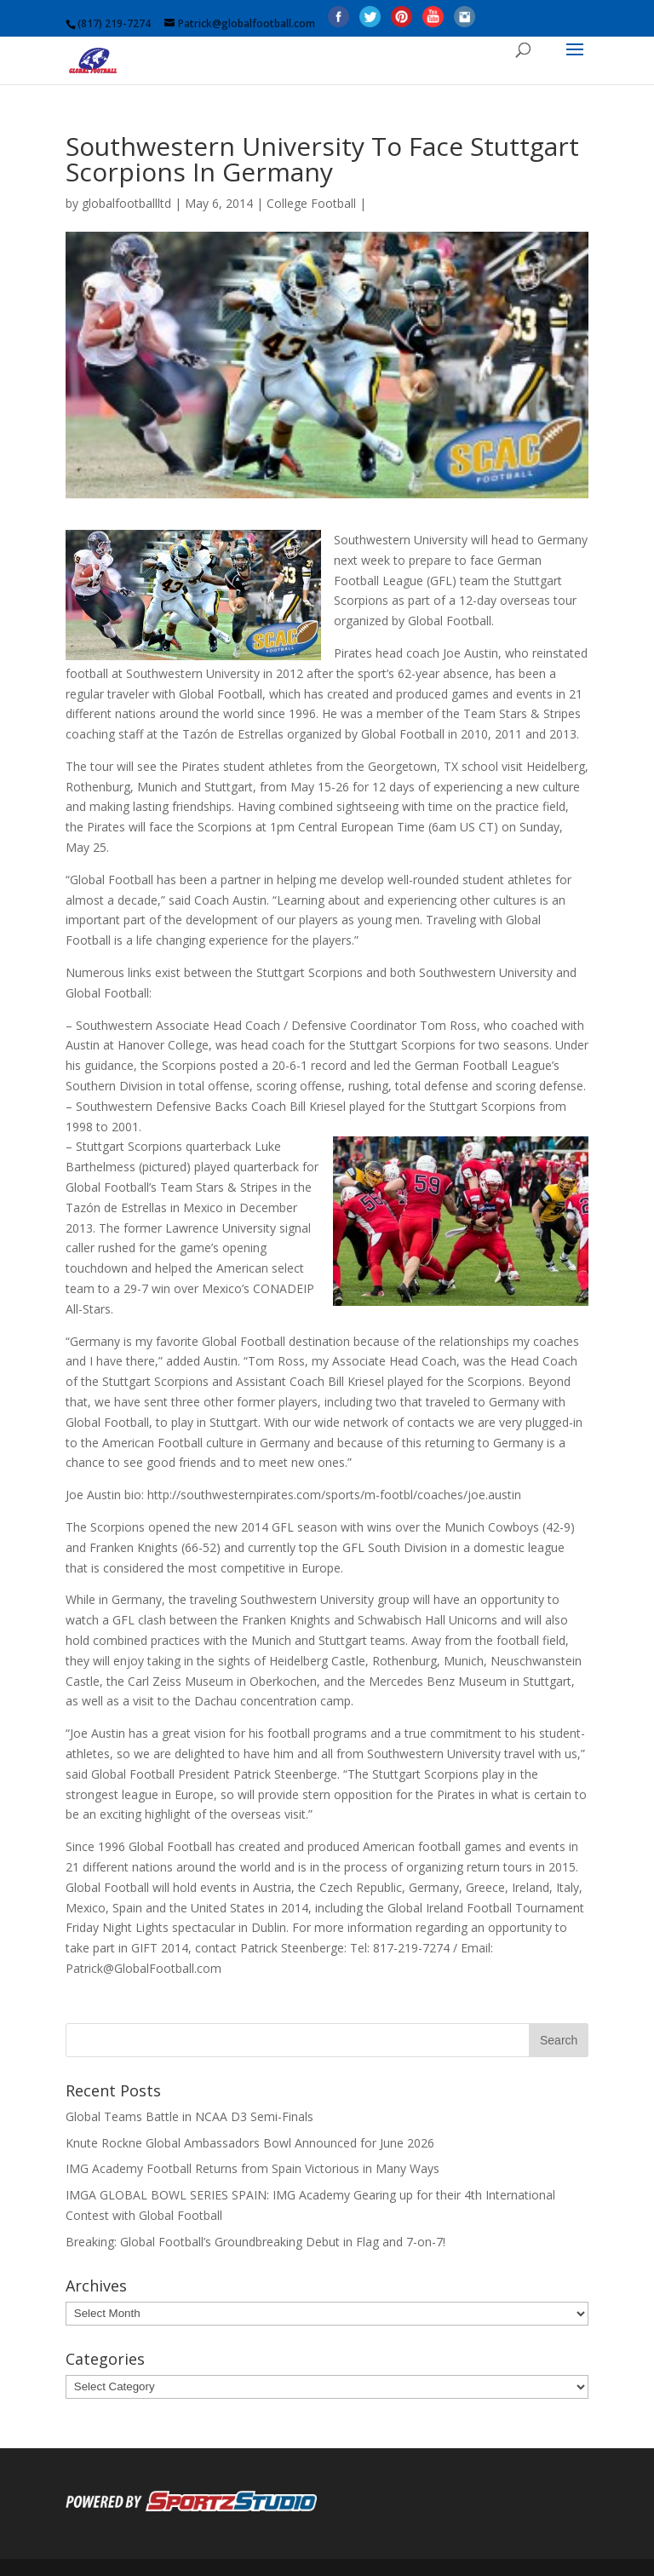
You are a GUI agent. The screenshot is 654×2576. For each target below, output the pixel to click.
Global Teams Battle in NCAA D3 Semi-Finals (189, 2116)
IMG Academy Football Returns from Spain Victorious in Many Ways (252, 2168)
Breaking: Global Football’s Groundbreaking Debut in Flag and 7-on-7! (255, 2242)
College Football (311, 203)
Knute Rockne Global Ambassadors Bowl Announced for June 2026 (250, 2143)
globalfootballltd (126, 203)
